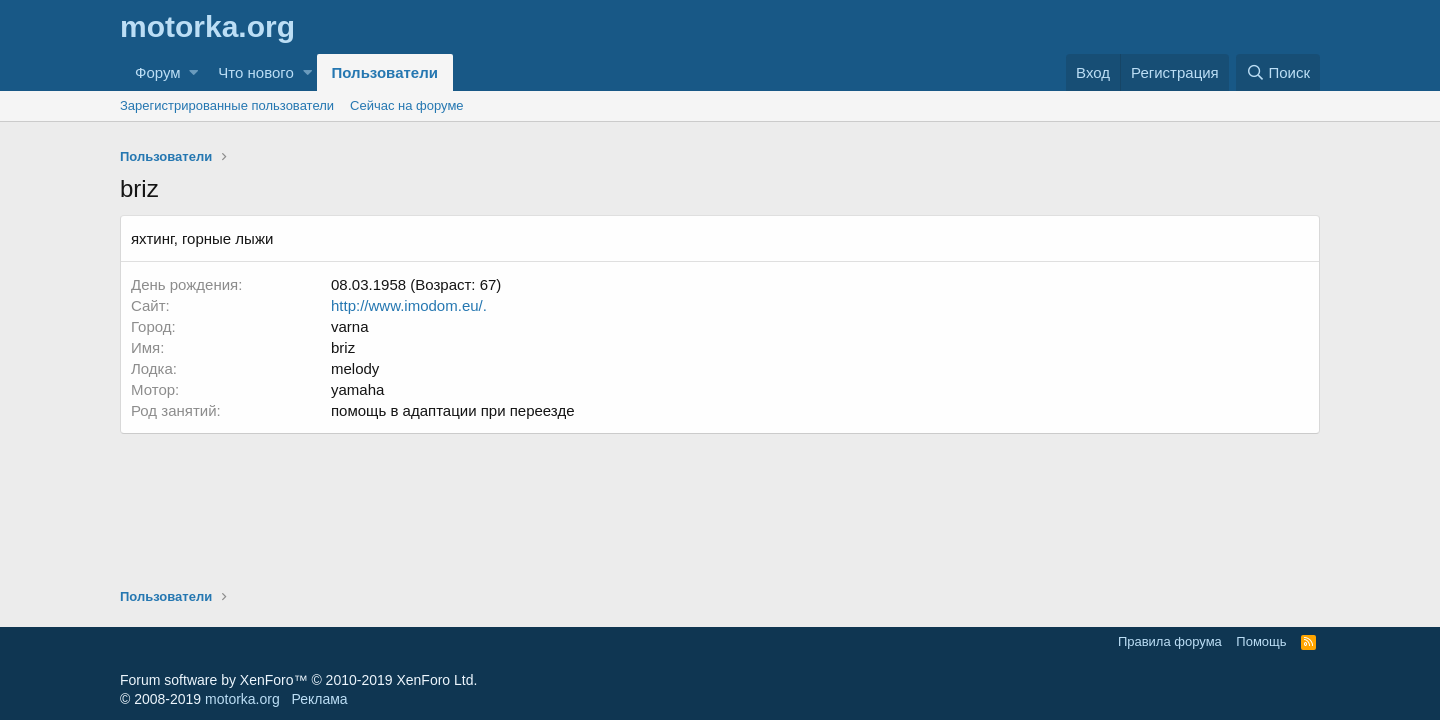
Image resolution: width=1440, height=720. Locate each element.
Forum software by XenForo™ (298, 680)
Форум (158, 72)
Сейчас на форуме (407, 105)
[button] (193, 72)
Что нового (255, 72)
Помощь (1261, 641)
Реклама (319, 699)
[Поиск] (1278, 72)
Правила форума (1170, 641)
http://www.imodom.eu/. (409, 305)
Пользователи (385, 72)
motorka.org (242, 699)
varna (350, 326)
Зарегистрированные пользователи (227, 105)
